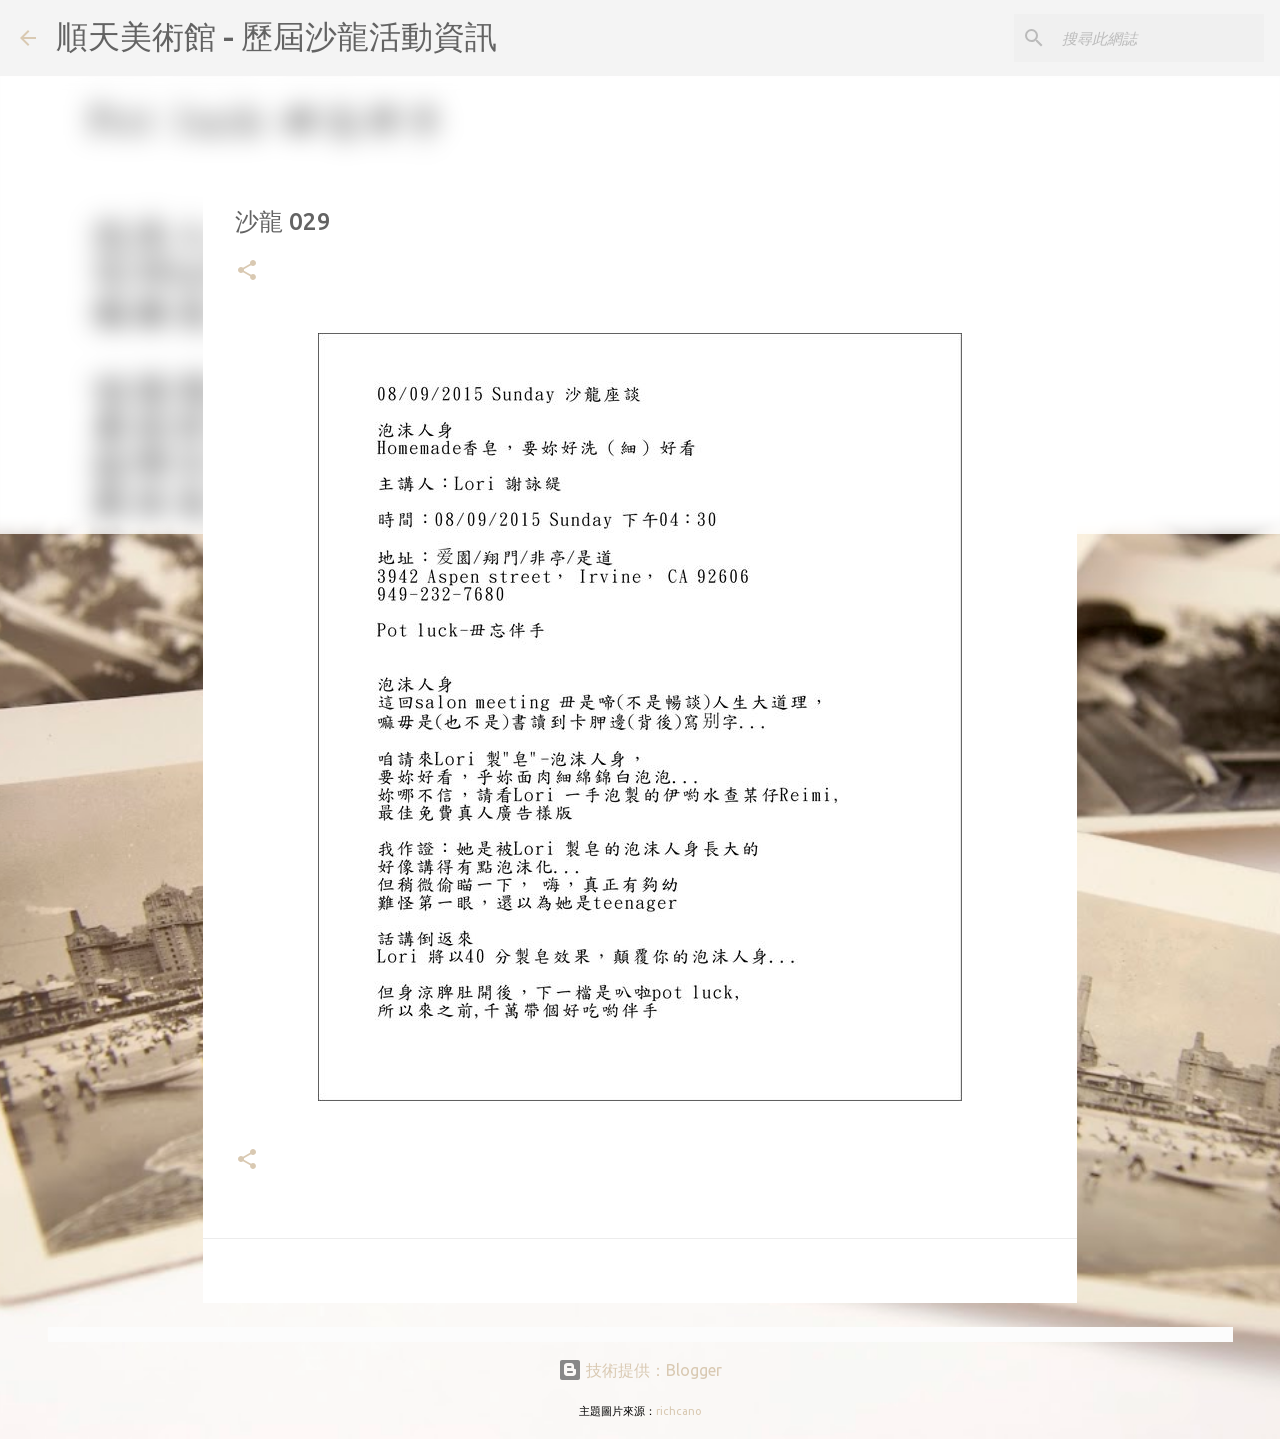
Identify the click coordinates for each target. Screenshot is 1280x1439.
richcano (679, 1411)
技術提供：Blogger (640, 1370)
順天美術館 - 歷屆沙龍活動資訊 (276, 36)
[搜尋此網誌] (1159, 38)
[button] (247, 271)
